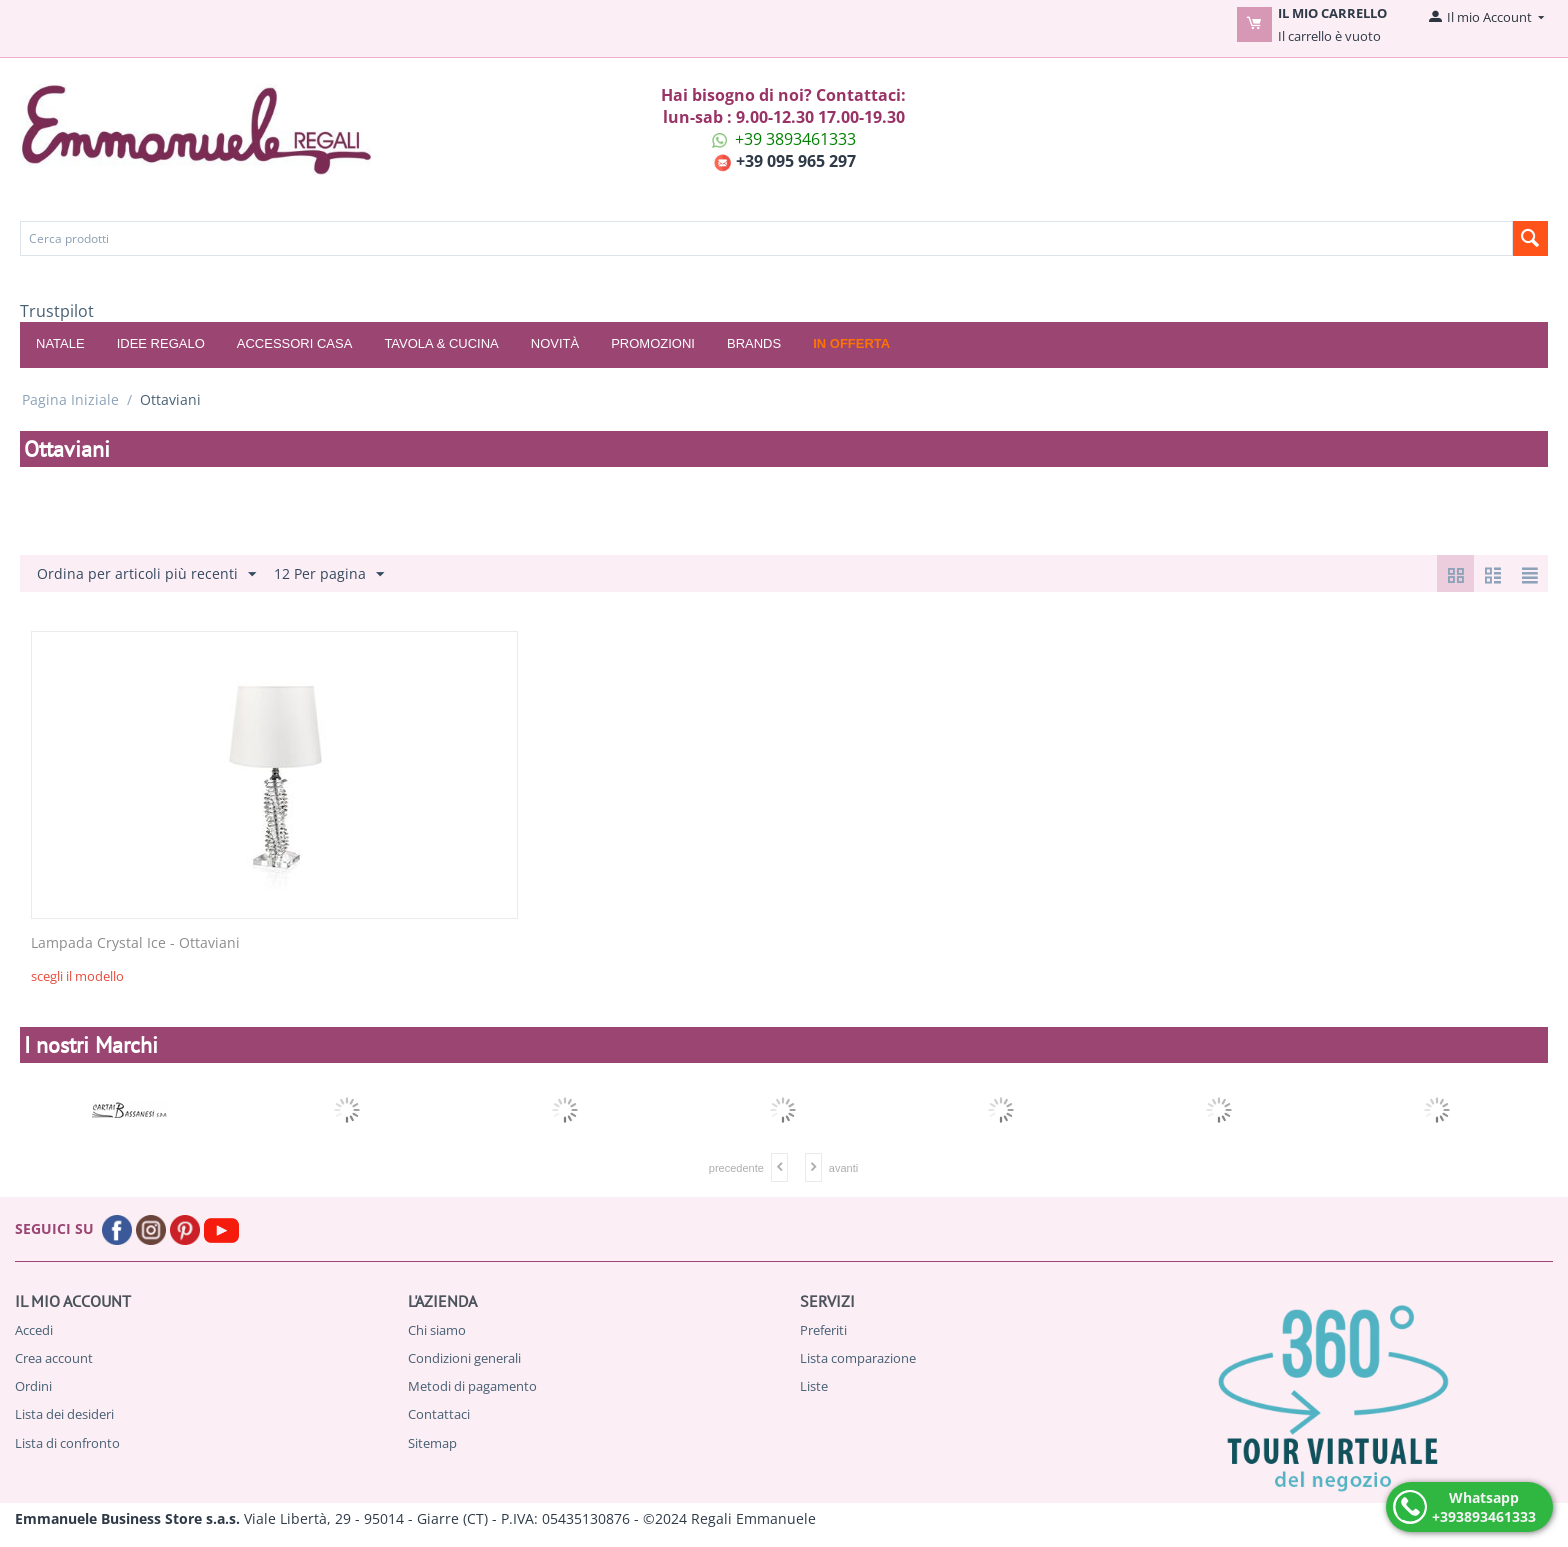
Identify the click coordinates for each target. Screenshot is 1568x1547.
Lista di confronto (67, 1443)
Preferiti (823, 1330)
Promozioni (653, 343)
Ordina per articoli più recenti (146, 574)
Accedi (34, 1330)
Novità (555, 343)
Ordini (33, 1386)
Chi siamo (437, 1330)
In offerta (851, 343)
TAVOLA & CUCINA (441, 343)
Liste (814, 1386)
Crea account (54, 1358)
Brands (754, 343)
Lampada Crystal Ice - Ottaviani (135, 943)
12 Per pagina (329, 574)
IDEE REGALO (161, 343)
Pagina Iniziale (70, 399)
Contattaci (439, 1414)
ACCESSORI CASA (295, 343)
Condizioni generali (464, 1358)
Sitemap (432, 1443)
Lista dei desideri (64, 1414)
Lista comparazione (858, 1358)
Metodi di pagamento (472, 1386)
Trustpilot (57, 311)
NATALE (60, 343)
